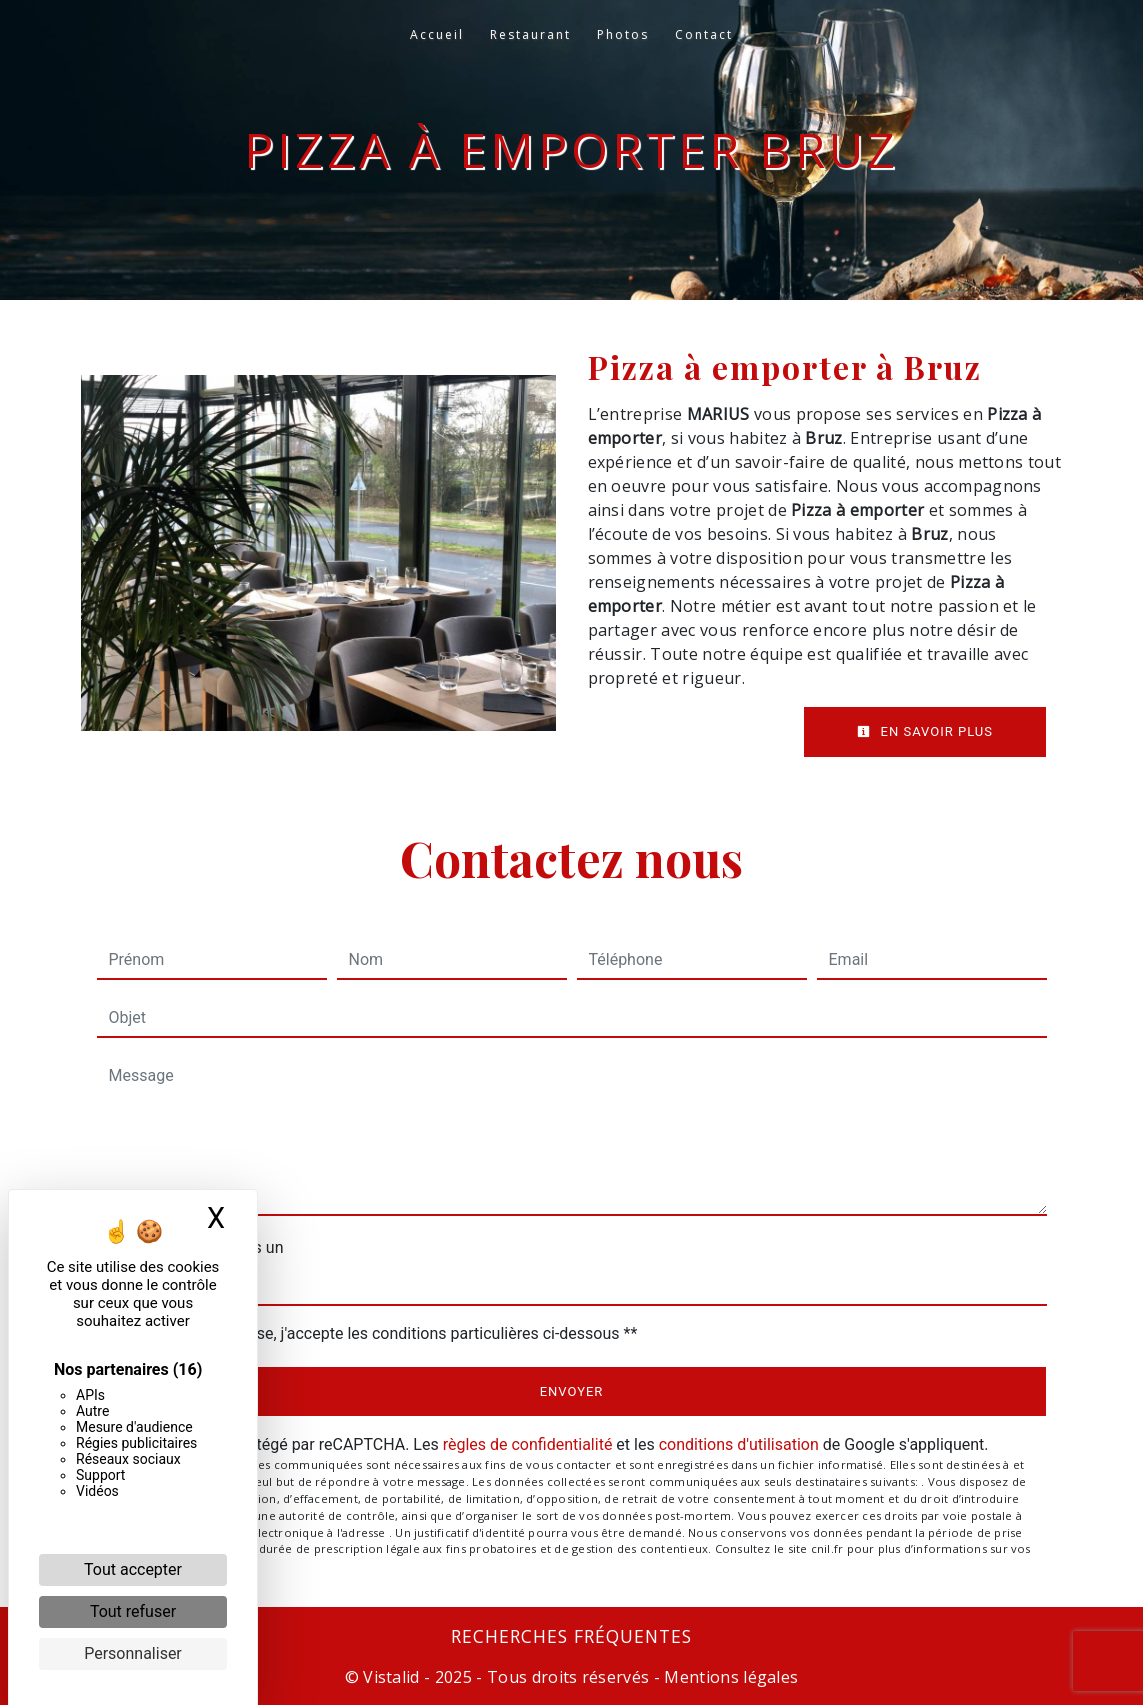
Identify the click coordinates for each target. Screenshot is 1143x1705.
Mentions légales (729, 1677)
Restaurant (530, 34)
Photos (623, 34)
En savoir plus (925, 731)
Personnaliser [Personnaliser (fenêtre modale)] (133, 1653)
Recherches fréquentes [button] (571, 1636)
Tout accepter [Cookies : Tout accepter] (133, 1569)
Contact (704, 34)
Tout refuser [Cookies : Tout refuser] (133, 1611)
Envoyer (572, 1391)
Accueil (437, 34)
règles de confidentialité (528, 1444)
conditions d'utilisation (739, 1444)
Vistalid (391, 1677)
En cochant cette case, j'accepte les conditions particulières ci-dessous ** (377, 1333)
